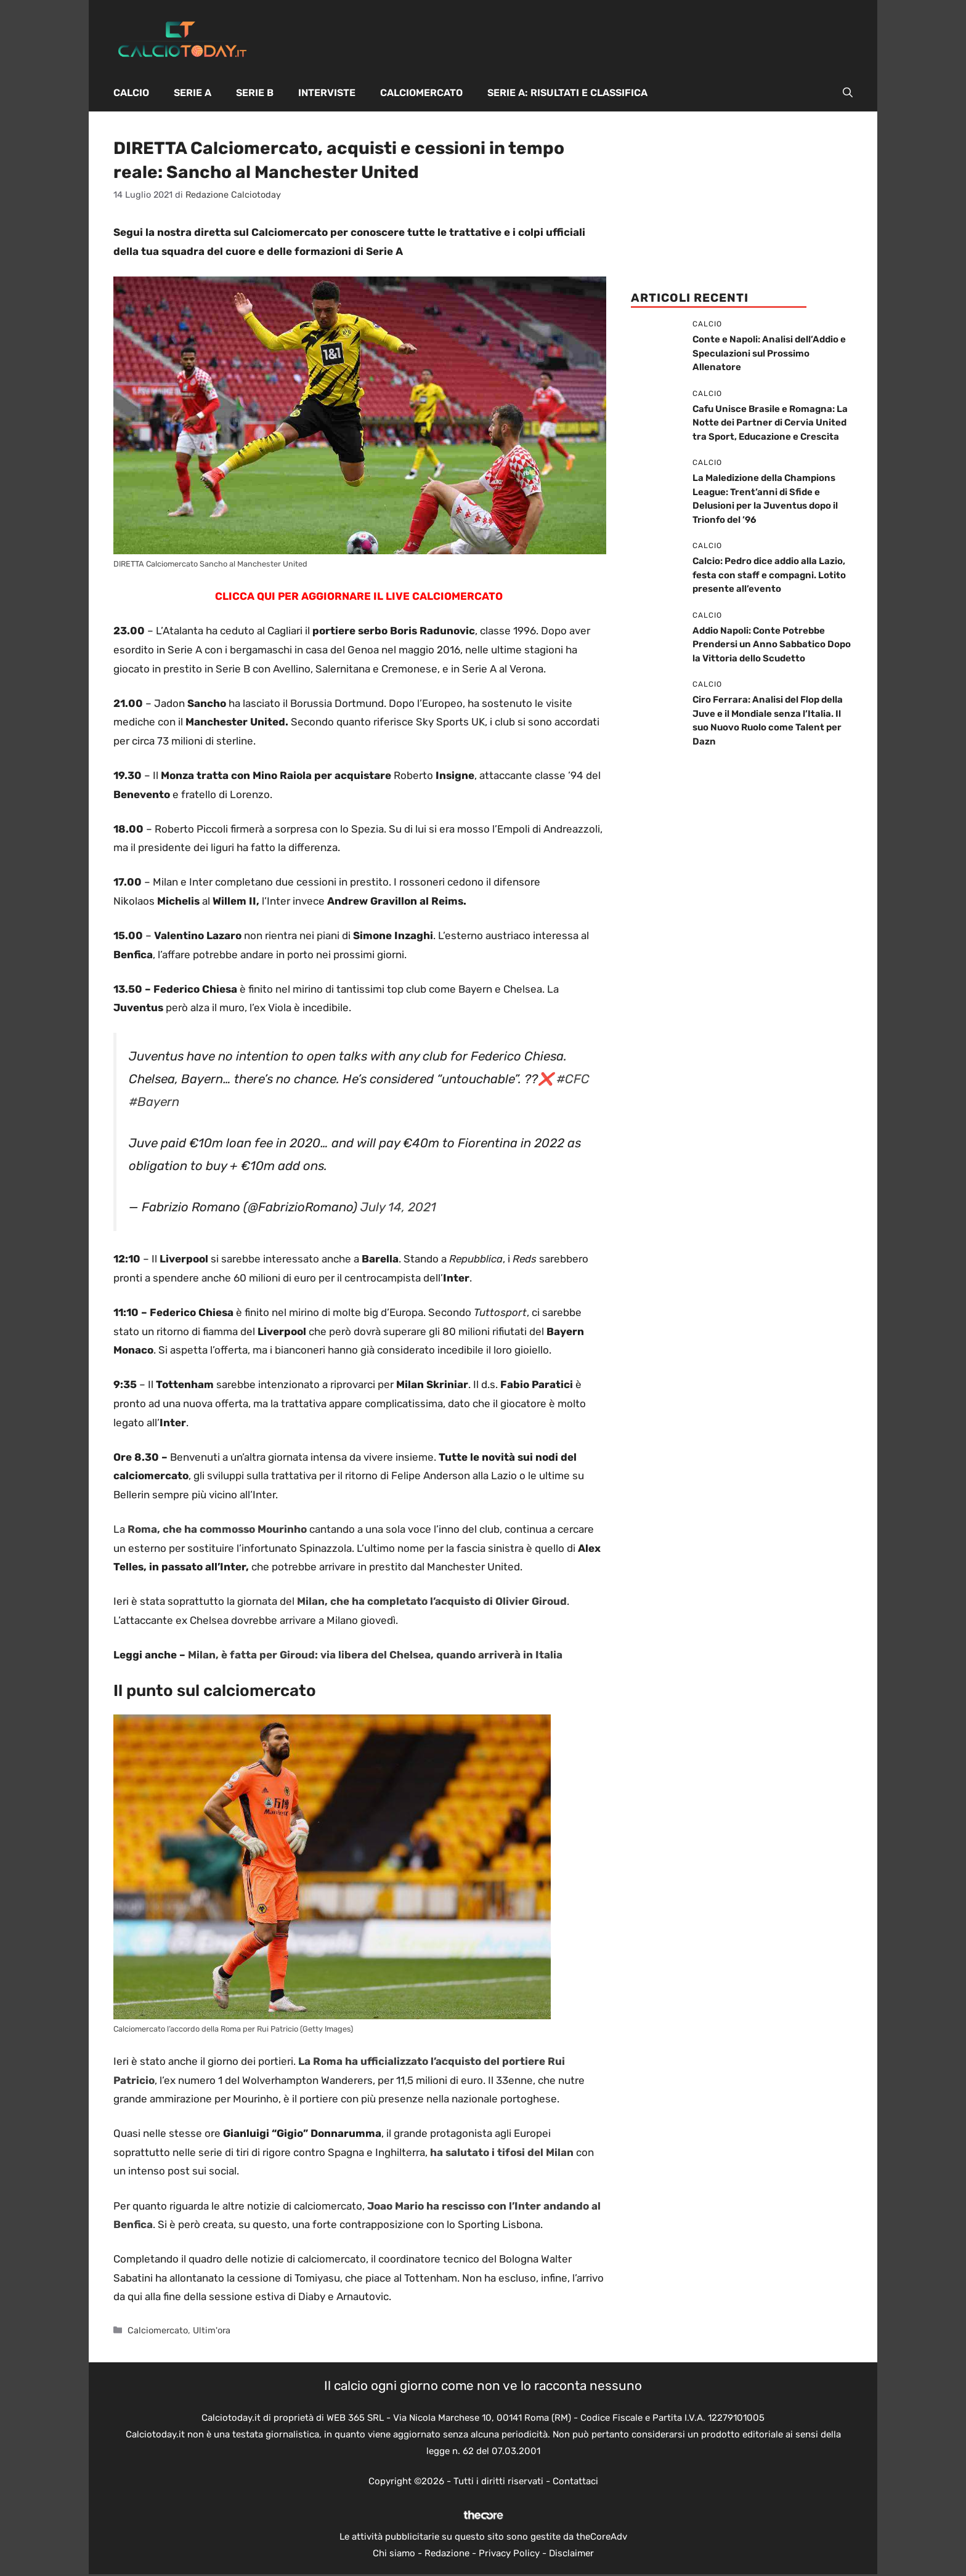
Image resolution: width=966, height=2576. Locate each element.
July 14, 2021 (398, 1207)
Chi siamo (394, 2553)
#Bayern (154, 1101)
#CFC (573, 1079)
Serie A (192, 93)
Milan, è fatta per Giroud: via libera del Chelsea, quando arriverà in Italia (375, 1655)
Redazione (446, 2553)
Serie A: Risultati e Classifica (567, 93)
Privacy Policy (509, 2553)
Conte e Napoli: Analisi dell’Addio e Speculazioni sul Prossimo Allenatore (769, 353)
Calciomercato (421, 93)
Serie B (255, 93)
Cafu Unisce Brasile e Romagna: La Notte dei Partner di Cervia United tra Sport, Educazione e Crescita (770, 422)
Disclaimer (571, 2553)
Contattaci (575, 2481)
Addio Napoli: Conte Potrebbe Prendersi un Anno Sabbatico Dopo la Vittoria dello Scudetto (771, 644)
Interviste (326, 93)
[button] (847, 93)
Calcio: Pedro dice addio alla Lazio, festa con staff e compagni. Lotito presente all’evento (769, 574)
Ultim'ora (211, 2330)
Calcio (131, 93)
